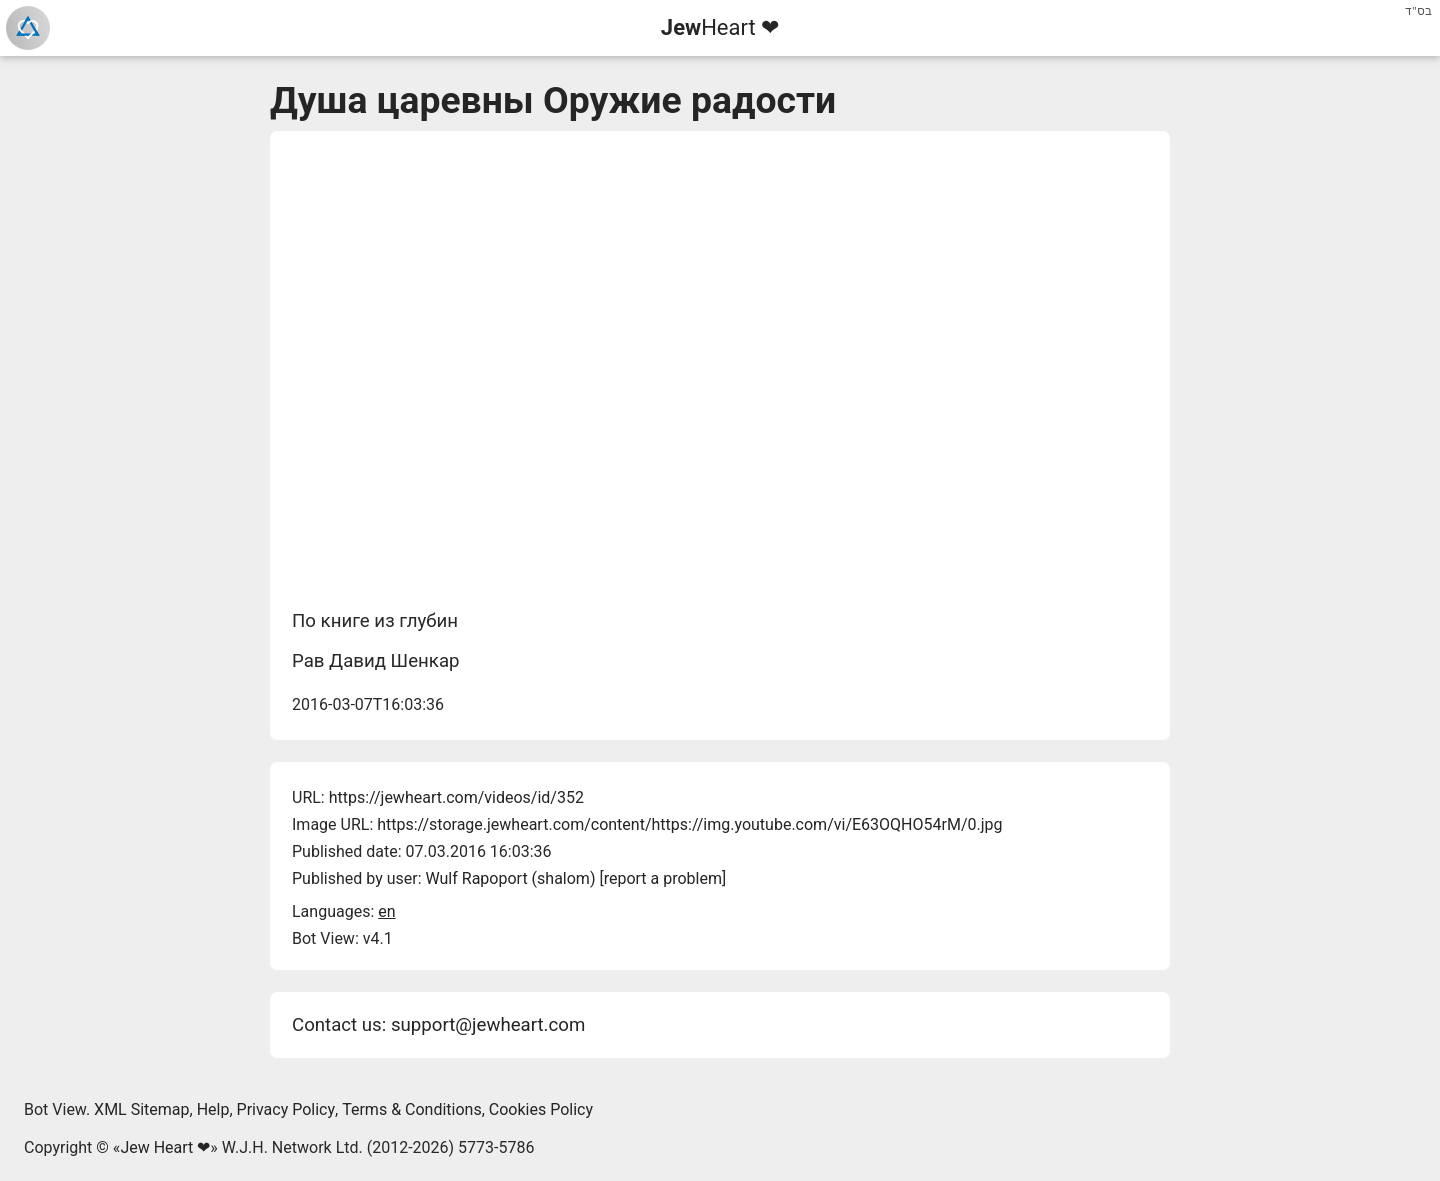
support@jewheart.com (488, 1025)
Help (213, 1109)
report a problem (663, 878)
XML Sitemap (141, 1109)
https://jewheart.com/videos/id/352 (456, 797)
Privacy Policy (286, 1109)
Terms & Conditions (412, 1109)
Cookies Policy (541, 1109)
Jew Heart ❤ (165, 1147)
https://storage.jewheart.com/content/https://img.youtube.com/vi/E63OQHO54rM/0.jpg (689, 824)
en (386, 911)
